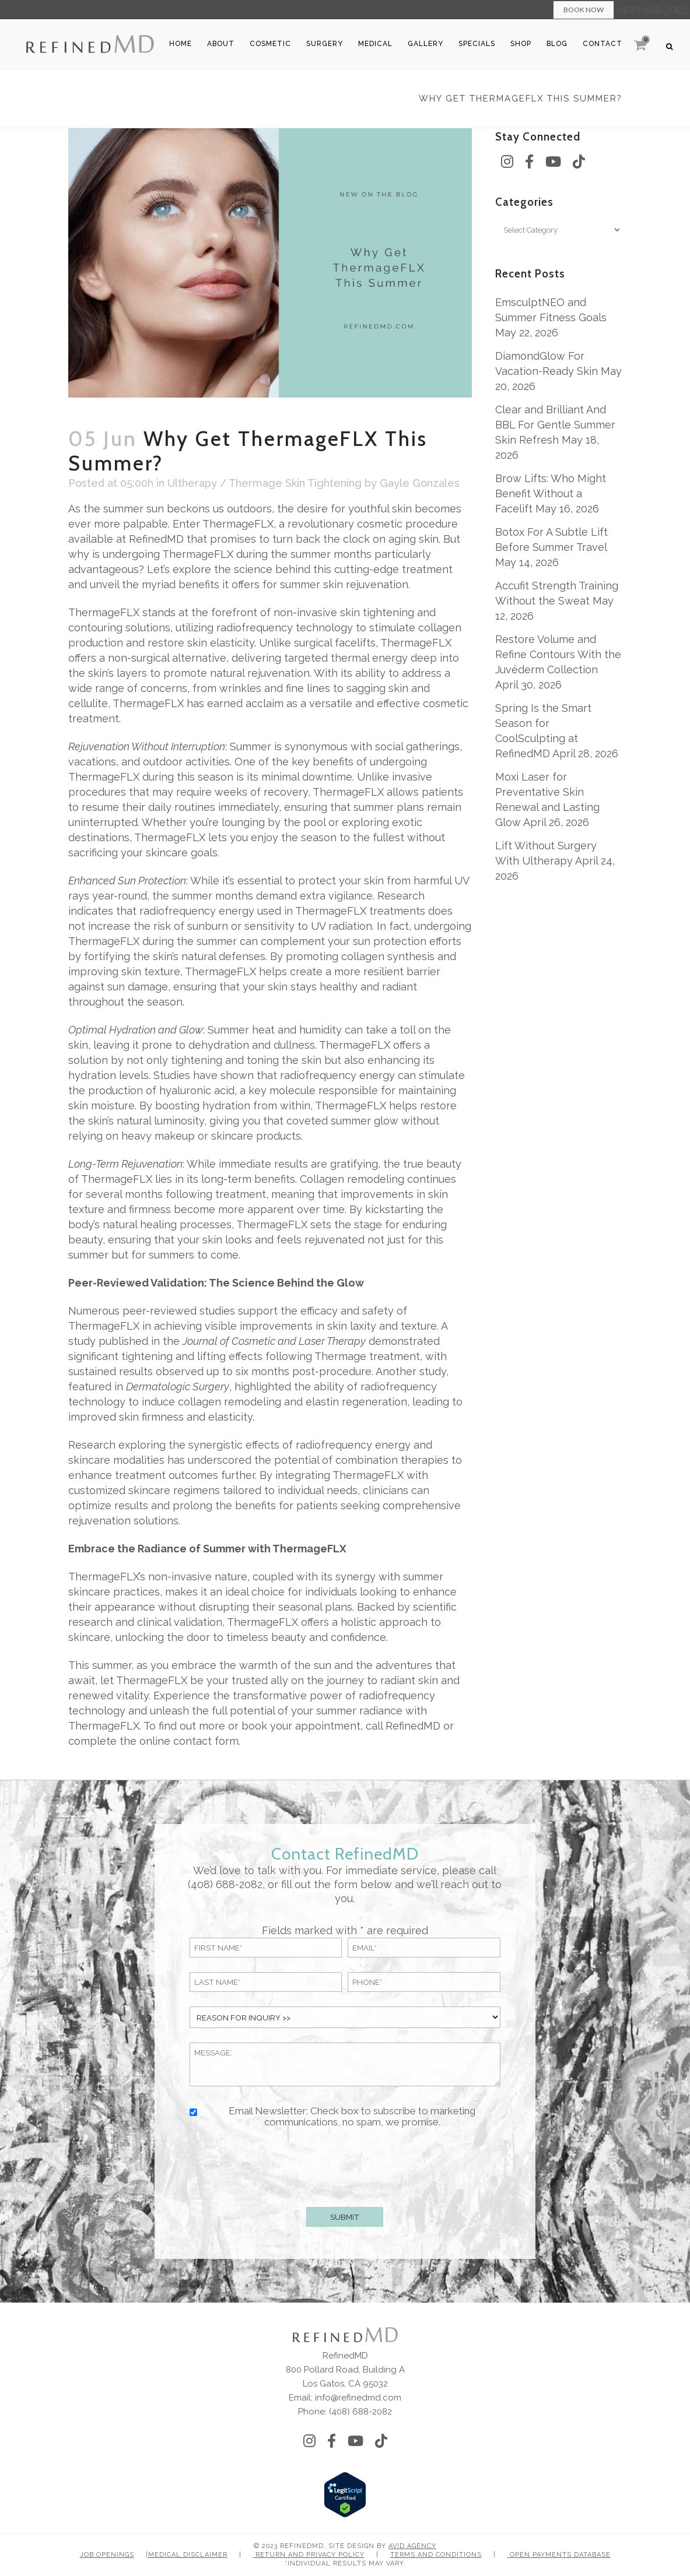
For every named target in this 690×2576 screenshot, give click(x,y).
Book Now (583, 9)
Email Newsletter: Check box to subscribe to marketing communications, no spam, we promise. (352, 2117)
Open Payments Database (559, 2555)
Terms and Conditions (436, 2555)
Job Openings (107, 2555)
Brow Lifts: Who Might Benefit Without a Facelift (550, 493)
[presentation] (344, 2165)
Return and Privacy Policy (309, 2555)
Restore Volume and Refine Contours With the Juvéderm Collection (558, 654)
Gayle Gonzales (420, 483)
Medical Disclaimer (187, 2555)
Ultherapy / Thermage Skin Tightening (264, 483)
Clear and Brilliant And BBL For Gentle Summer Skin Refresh (555, 424)
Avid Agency (412, 2546)
